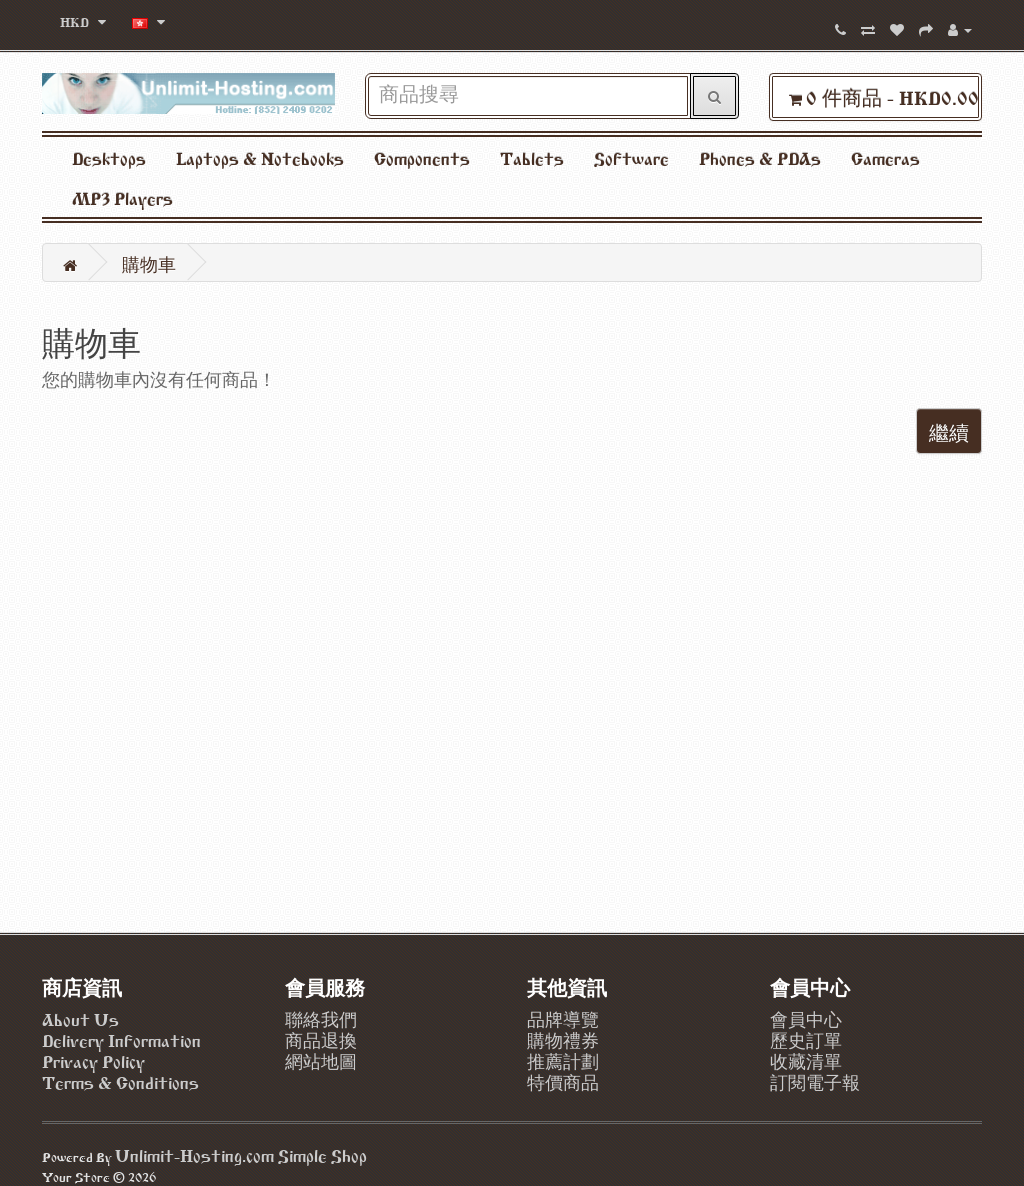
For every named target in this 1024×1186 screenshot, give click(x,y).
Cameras (885, 157)
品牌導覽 (563, 1018)
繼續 (949, 431)
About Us (80, 1018)
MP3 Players (122, 197)
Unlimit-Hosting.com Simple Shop (241, 1154)
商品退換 (321, 1039)
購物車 (149, 263)
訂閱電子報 (815, 1081)
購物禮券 (563, 1039)
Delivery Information (121, 1039)
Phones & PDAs (760, 157)
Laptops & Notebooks (260, 157)
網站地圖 (321, 1060)
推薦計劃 (563, 1060)
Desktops (109, 157)
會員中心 (806, 1018)
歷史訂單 (806, 1039)
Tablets (532, 157)
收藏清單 (806, 1060)
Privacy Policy (93, 1060)
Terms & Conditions (120, 1081)
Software (631, 157)
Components (422, 157)
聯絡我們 (321, 1018)
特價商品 (563, 1081)
